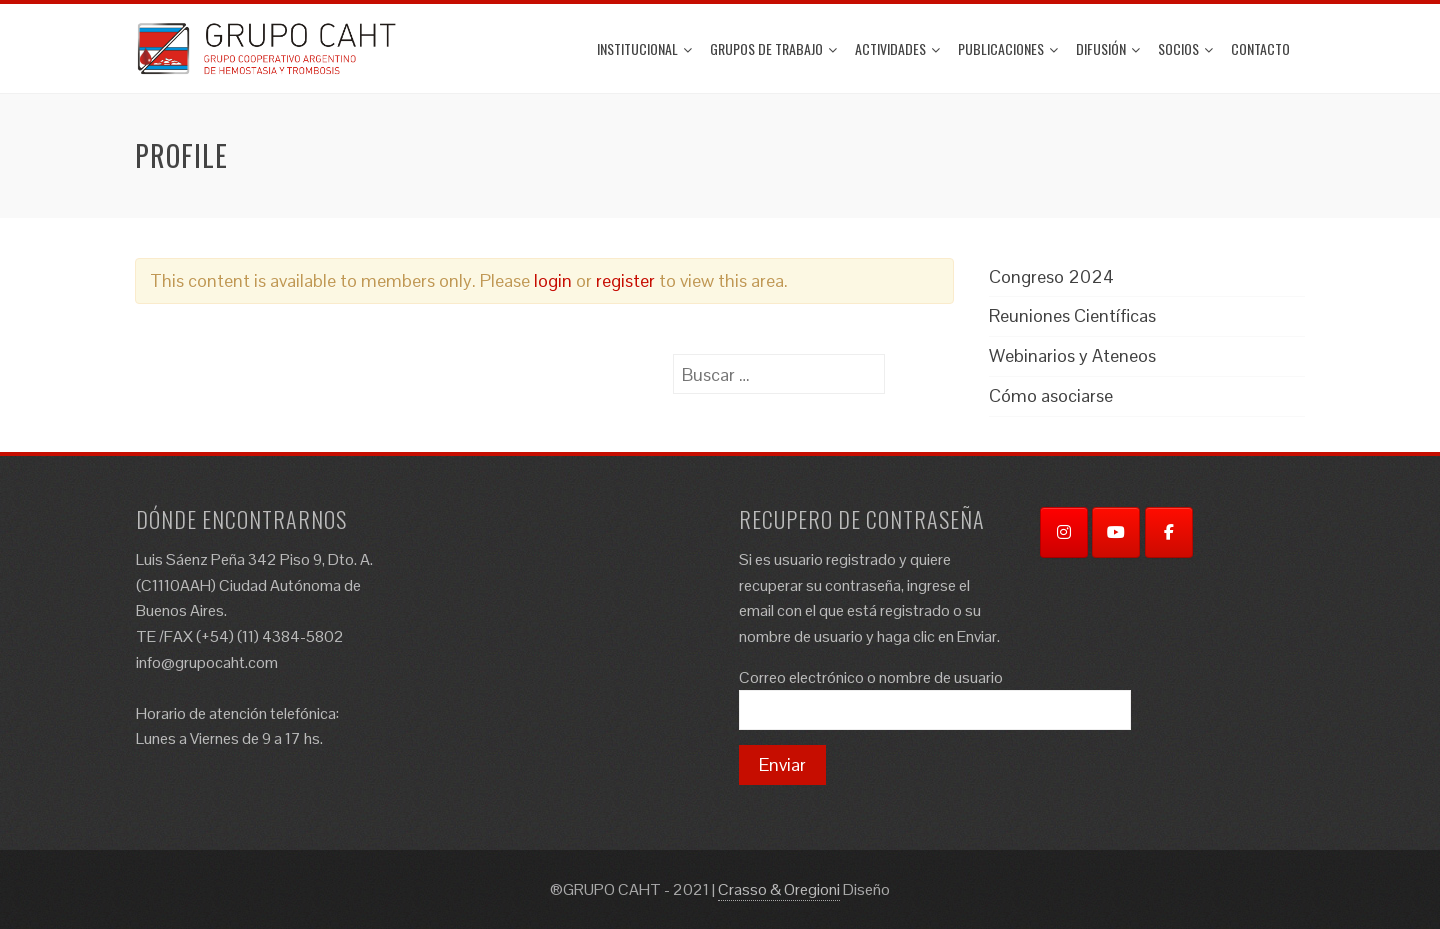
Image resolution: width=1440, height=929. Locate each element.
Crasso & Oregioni (779, 889)
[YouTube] (1116, 532)
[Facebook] (1169, 532)
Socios (1185, 48)
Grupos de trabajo (773, 48)
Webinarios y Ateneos (1072, 355)
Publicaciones (1008, 48)
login (553, 280)
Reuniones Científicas (1072, 315)
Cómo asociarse (1051, 395)
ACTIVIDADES (897, 48)
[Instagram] (1064, 532)
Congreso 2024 (1051, 276)
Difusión (1108, 48)
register (625, 280)
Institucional (644, 48)
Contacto (1260, 48)
